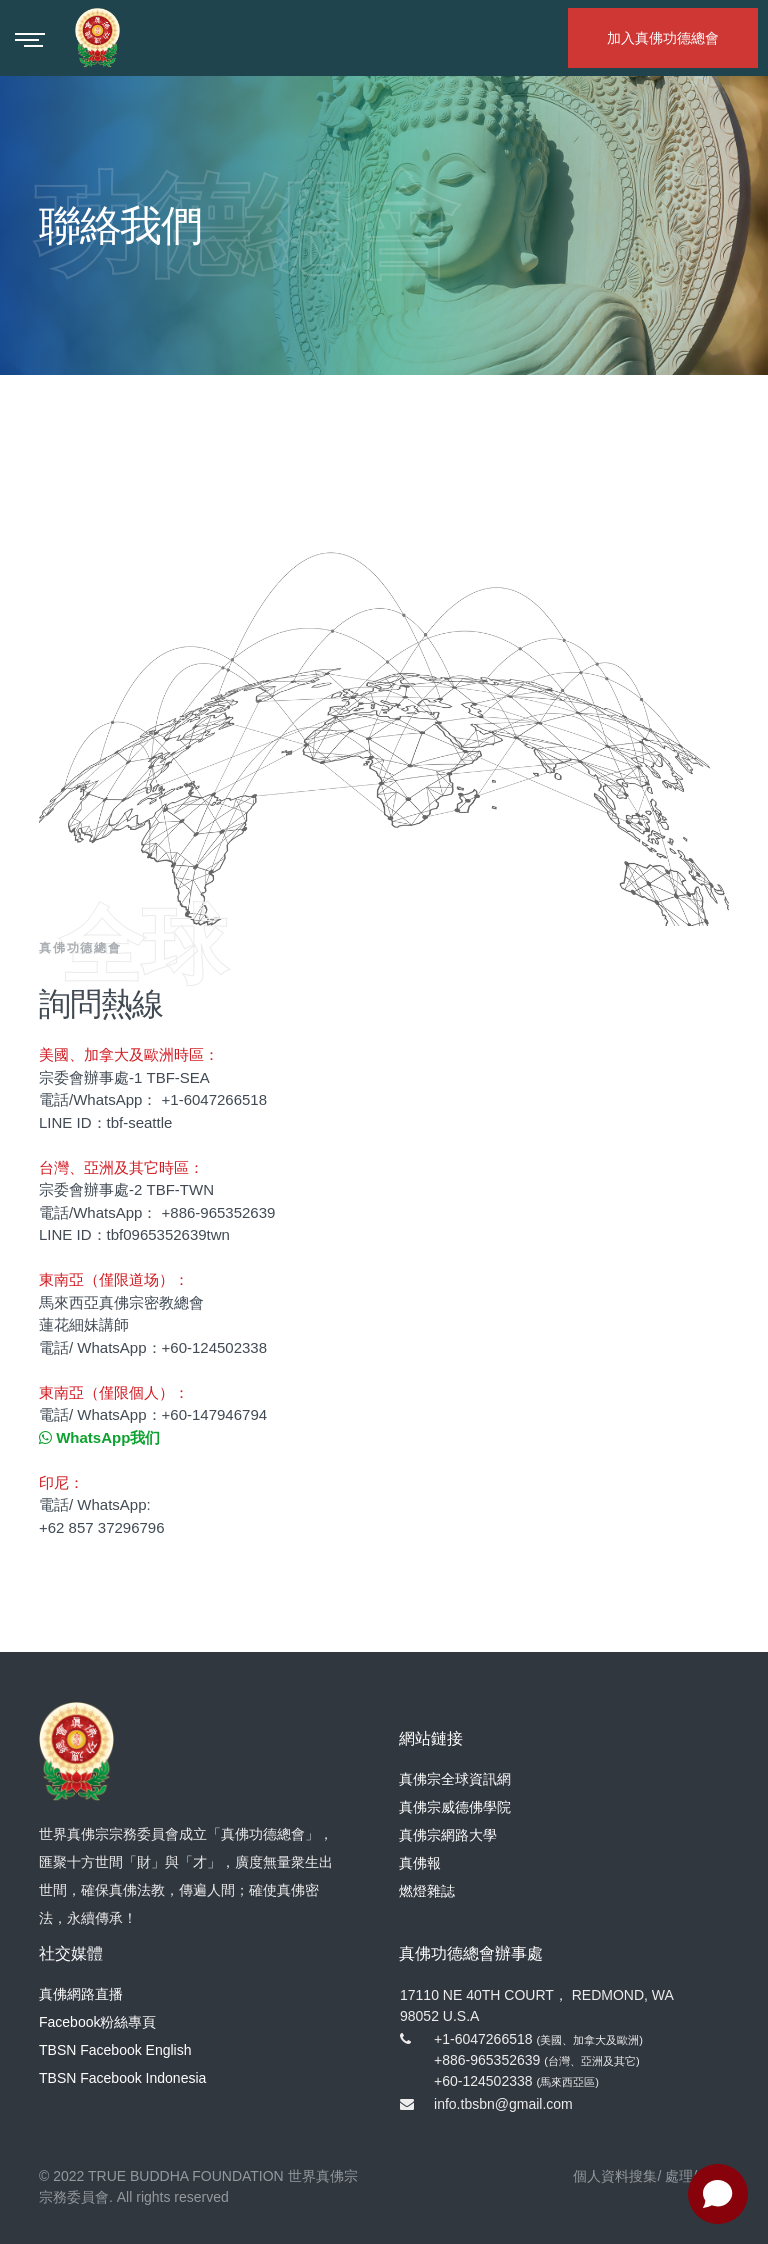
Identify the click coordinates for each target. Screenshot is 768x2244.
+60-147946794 (215, 1414)
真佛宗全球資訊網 (455, 1779)
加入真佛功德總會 (663, 38)
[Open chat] (718, 2194)
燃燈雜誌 (427, 1891)
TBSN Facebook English (115, 2050)
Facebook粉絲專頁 (97, 2022)
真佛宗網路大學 (448, 1835)
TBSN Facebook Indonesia (122, 2078)
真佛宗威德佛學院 (455, 1807)
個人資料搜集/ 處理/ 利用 (651, 2176)
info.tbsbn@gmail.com (503, 2104)
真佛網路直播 (81, 1994)
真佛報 (420, 1863)
